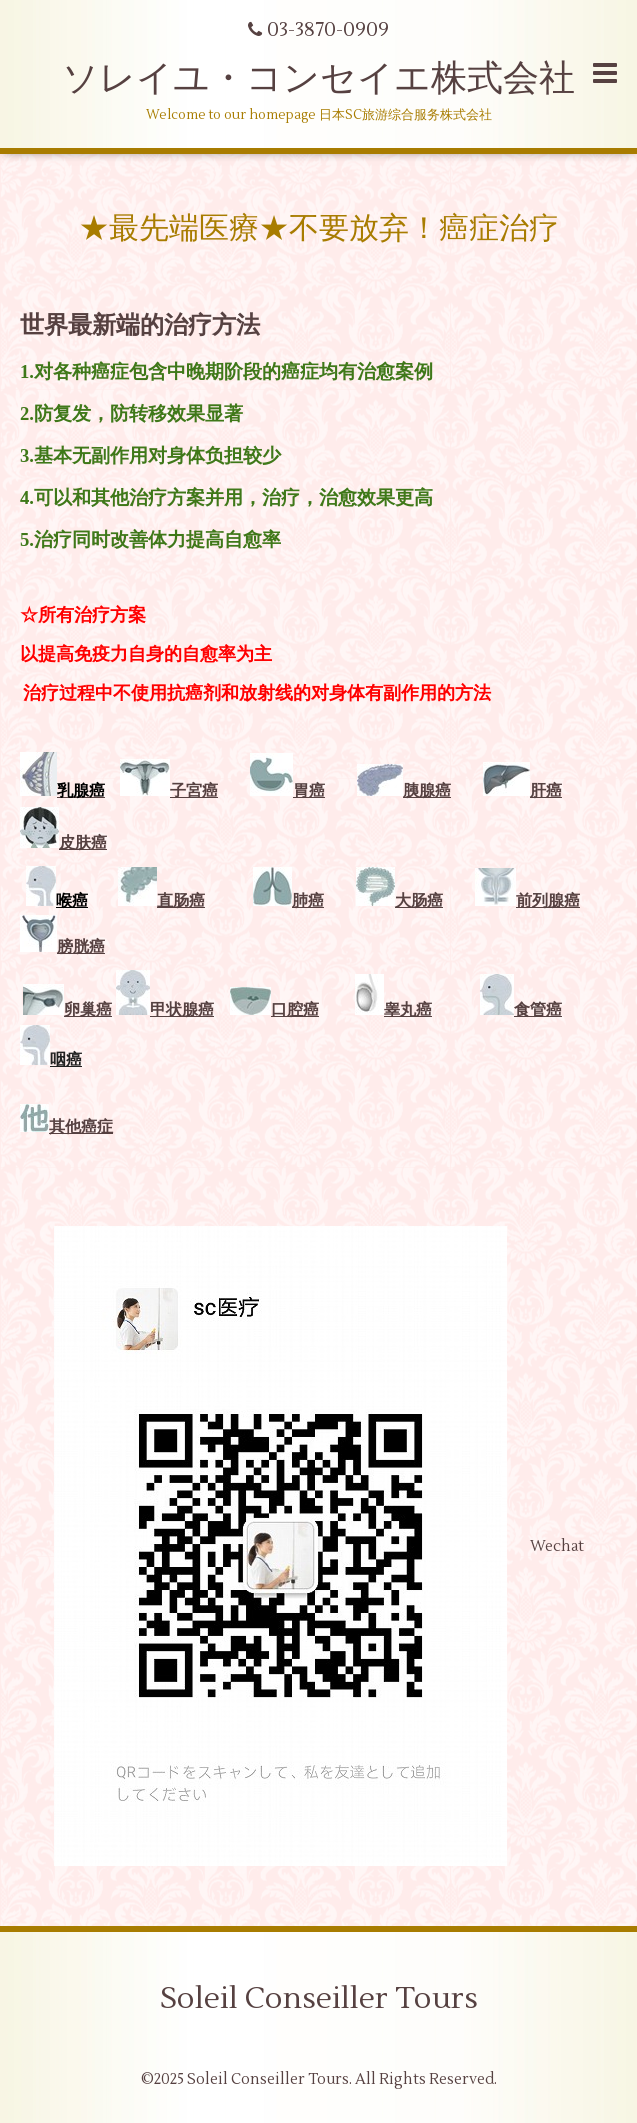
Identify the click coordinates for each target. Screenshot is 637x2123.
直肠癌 (181, 901)
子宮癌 (194, 791)
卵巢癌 (88, 1010)
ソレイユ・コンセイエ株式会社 (318, 79)
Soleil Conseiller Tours (319, 1998)
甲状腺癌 (182, 1010)
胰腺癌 (427, 791)
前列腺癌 (527, 901)
